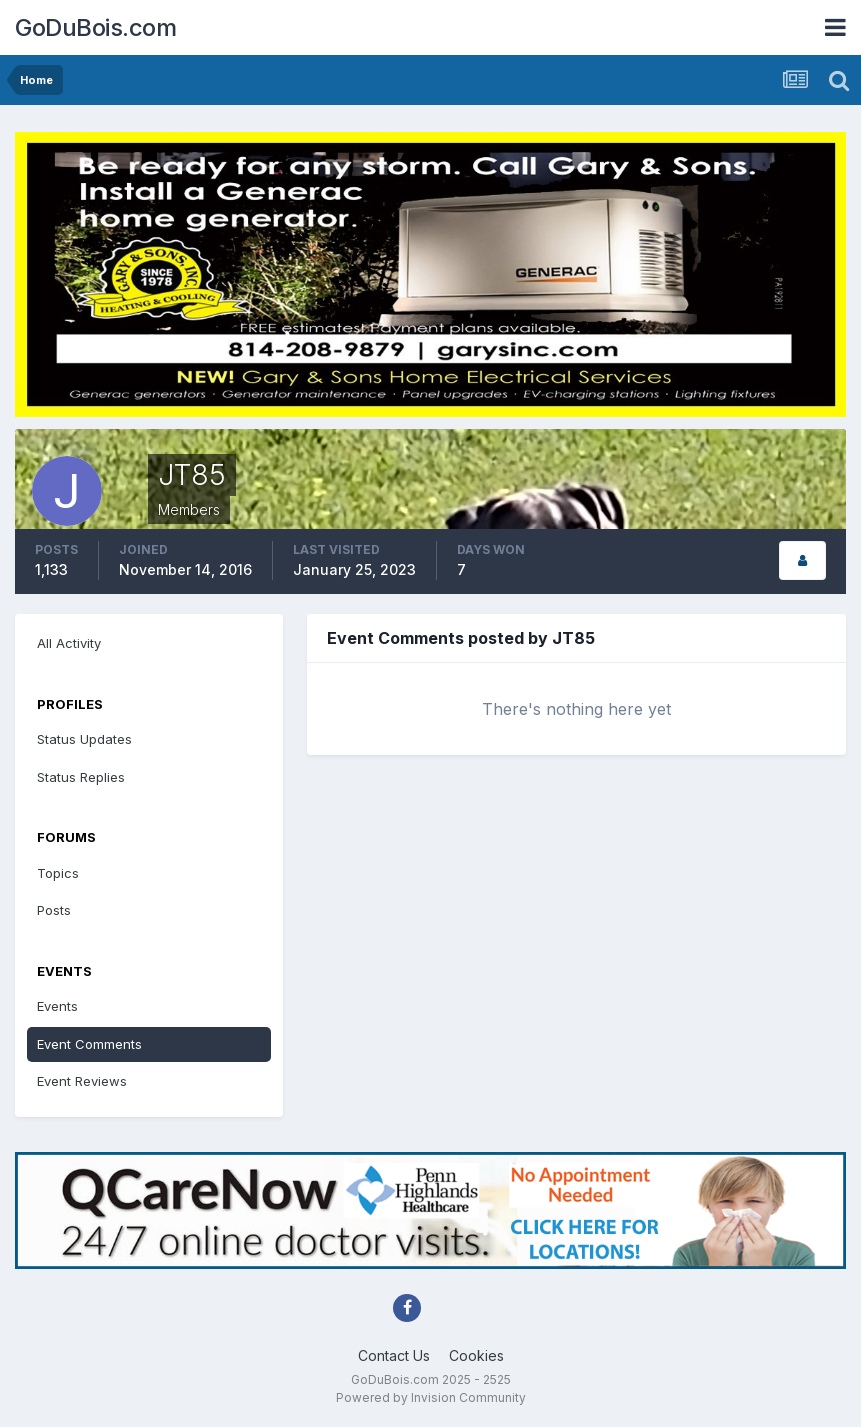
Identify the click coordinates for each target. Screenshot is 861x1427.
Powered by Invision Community (431, 1397)
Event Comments (89, 1044)
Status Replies (81, 777)
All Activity (69, 643)
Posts (54, 910)
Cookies (476, 1355)
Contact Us (394, 1355)
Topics (58, 873)
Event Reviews (82, 1081)
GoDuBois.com (95, 27)
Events (57, 1006)
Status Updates (84, 739)
